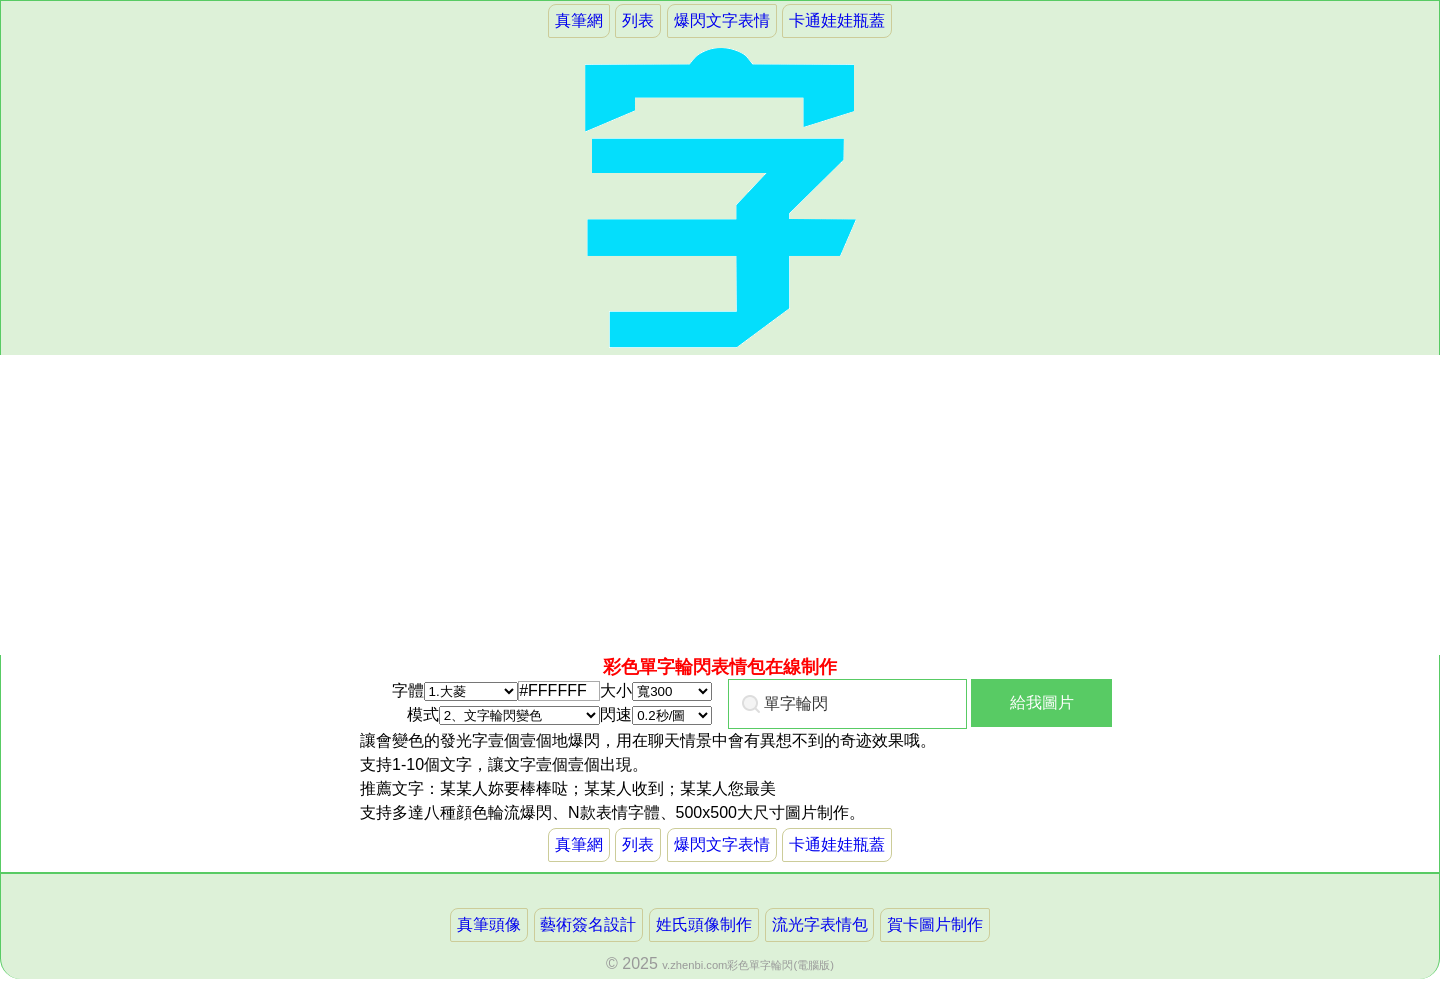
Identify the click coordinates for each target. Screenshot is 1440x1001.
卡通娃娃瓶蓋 (837, 20)
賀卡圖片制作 (935, 924)
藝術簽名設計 (588, 924)
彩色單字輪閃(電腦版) (780, 965)
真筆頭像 (489, 924)
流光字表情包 (820, 924)
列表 (638, 20)
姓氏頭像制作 (704, 924)
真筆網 (579, 20)
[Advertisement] (720, 505)
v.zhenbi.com (694, 965)
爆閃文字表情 (722, 20)
